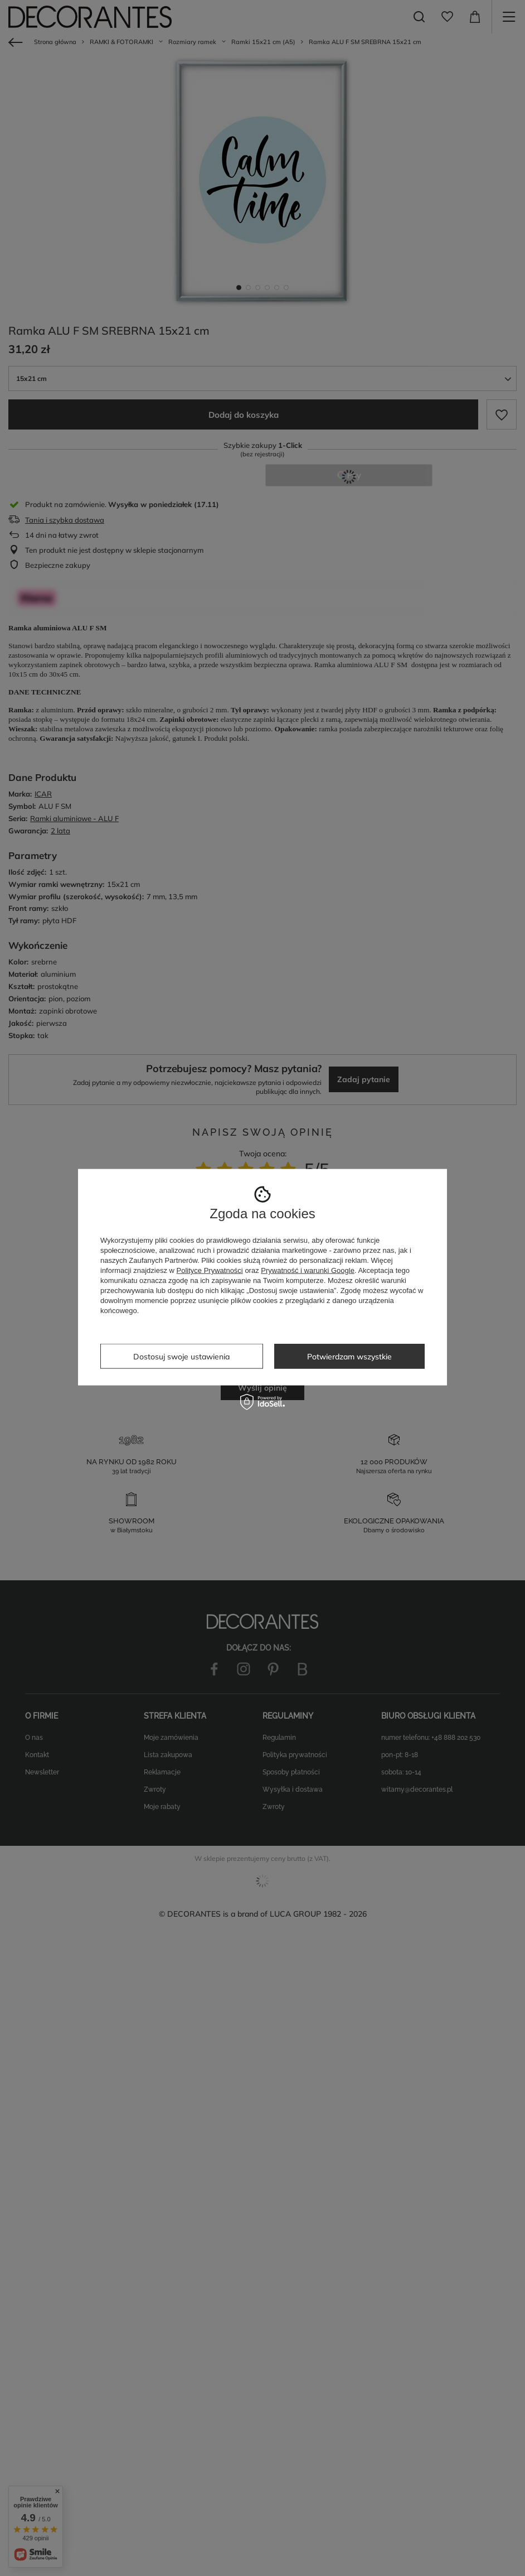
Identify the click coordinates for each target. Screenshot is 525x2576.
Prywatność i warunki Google (307, 1270)
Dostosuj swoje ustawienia (181, 1356)
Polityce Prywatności (210, 1270)
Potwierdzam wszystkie (349, 1356)
